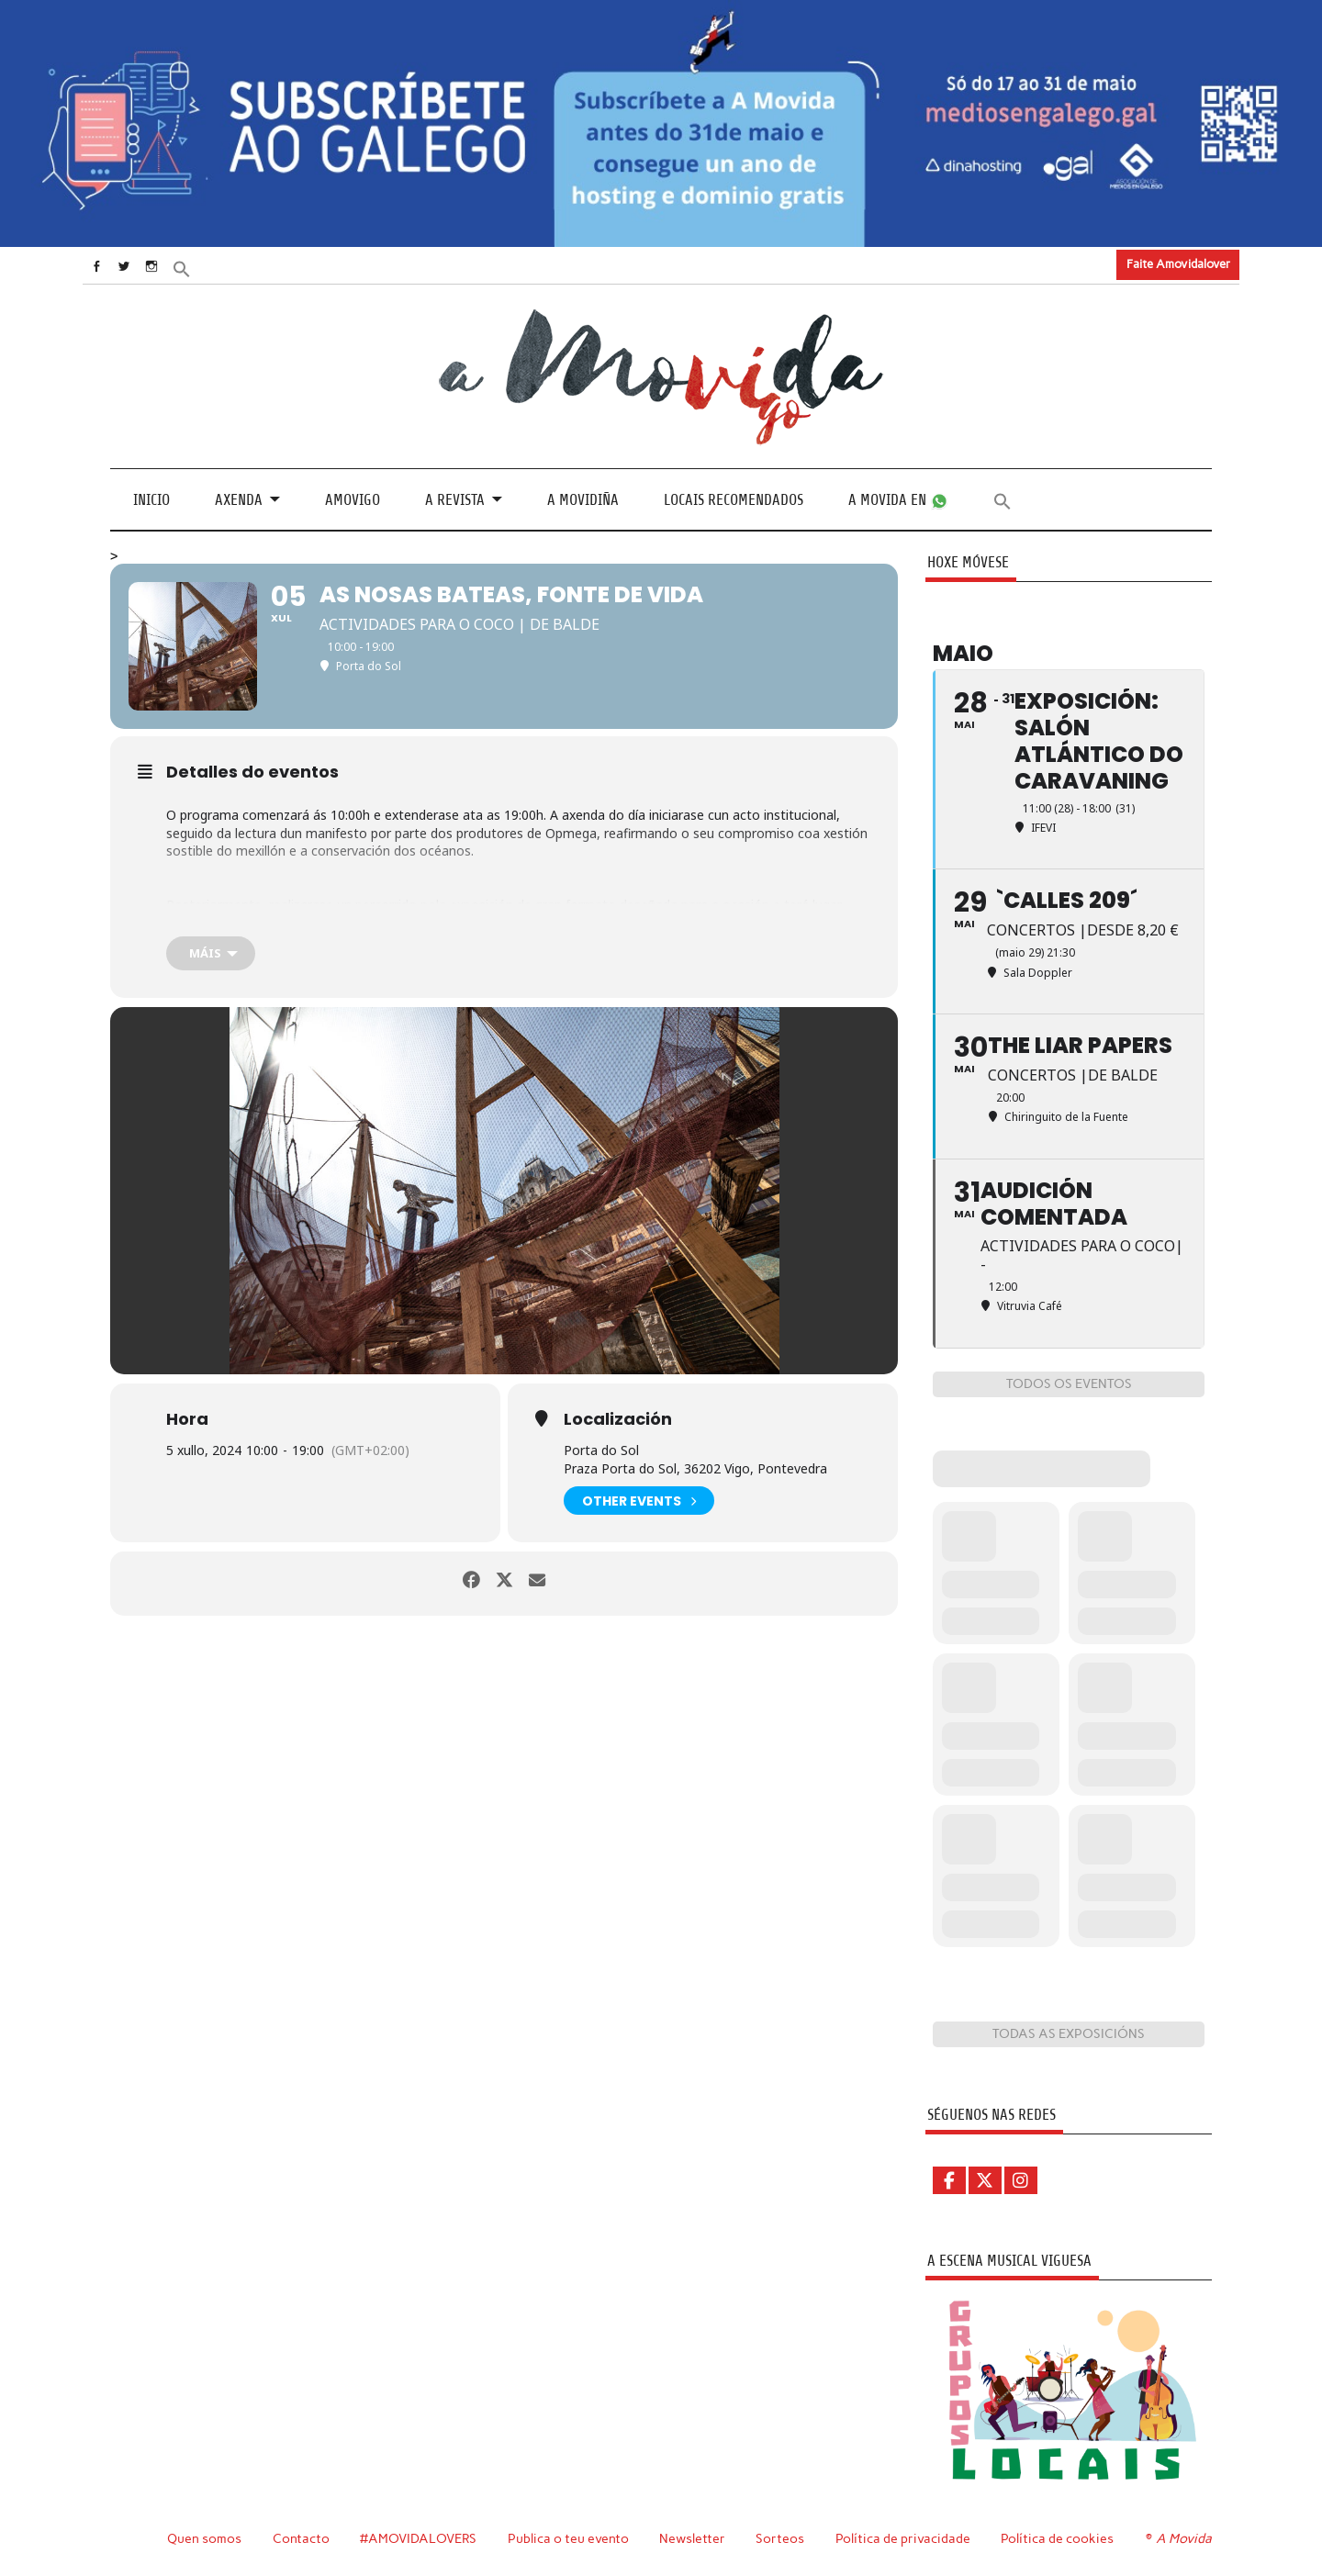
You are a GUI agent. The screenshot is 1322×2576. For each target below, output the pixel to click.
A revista (455, 499)
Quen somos (204, 2537)
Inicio (151, 499)
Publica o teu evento (571, 2537)
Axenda (239, 499)
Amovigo (352, 499)
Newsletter (695, 2537)
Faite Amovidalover (1178, 264)
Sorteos (782, 2537)
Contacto (301, 2537)
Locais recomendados (733, 499)
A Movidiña (583, 499)
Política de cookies (1059, 2537)
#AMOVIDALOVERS (419, 2537)
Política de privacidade (905, 2537)
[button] (208, 267)
